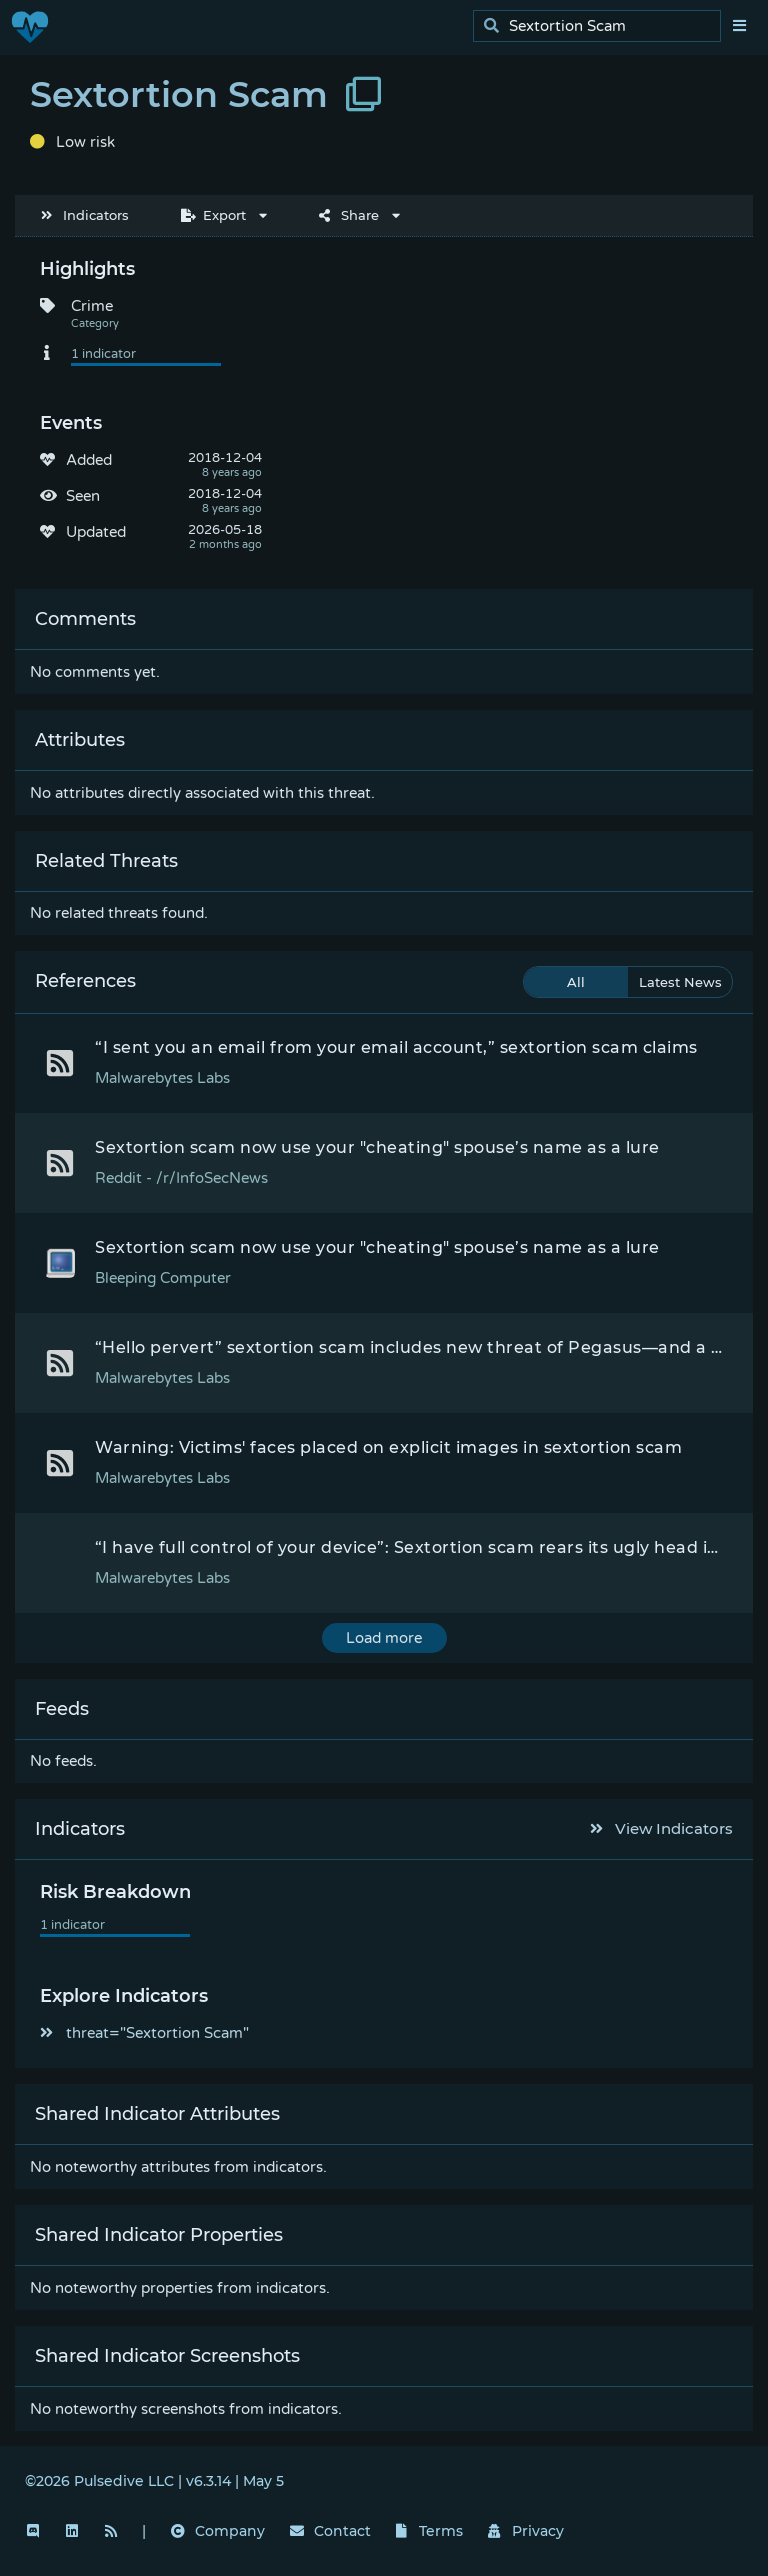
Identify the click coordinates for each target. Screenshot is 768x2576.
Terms (430, 2531)
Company (218, 2531)
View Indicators (662, 1828)
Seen (83, 496)
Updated (96, 532)
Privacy (526, 2531)
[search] (602, 26)
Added (89, 460)
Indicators (85, 215)
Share (349, 215)
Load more (384, 1638)
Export (213, 215)
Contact (330, 2531)
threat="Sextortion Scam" (144, 2033)
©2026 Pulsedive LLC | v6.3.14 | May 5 (154, 2481)
